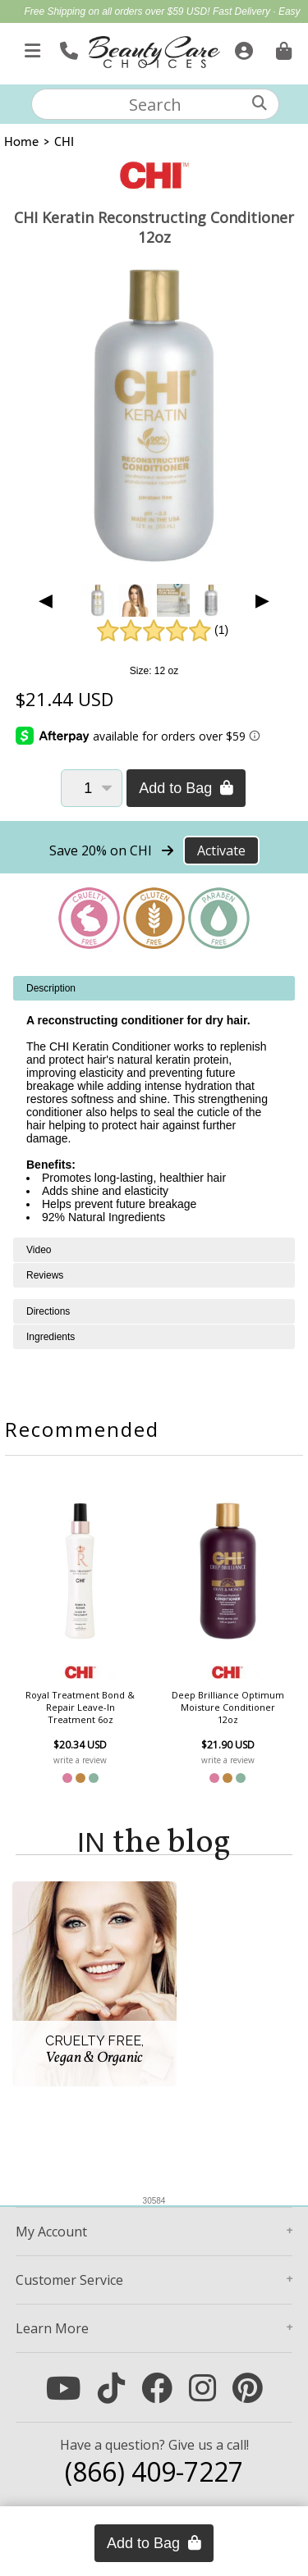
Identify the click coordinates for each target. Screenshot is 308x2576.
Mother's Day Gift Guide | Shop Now (181, 29)
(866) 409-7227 (154, 2471)
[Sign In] (242, 48)
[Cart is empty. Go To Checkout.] (282, 48)
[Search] (259, 103)
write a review (80, 1760)
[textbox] (155, 104)
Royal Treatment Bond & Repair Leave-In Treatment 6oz (80, 1707)
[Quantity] (91, 788)
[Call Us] (67, 48)
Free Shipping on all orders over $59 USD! (118, 11)
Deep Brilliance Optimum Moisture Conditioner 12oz (228, 1707)
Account (51, 2232)
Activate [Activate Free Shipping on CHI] (221, 850)
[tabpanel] (154, 1107)
